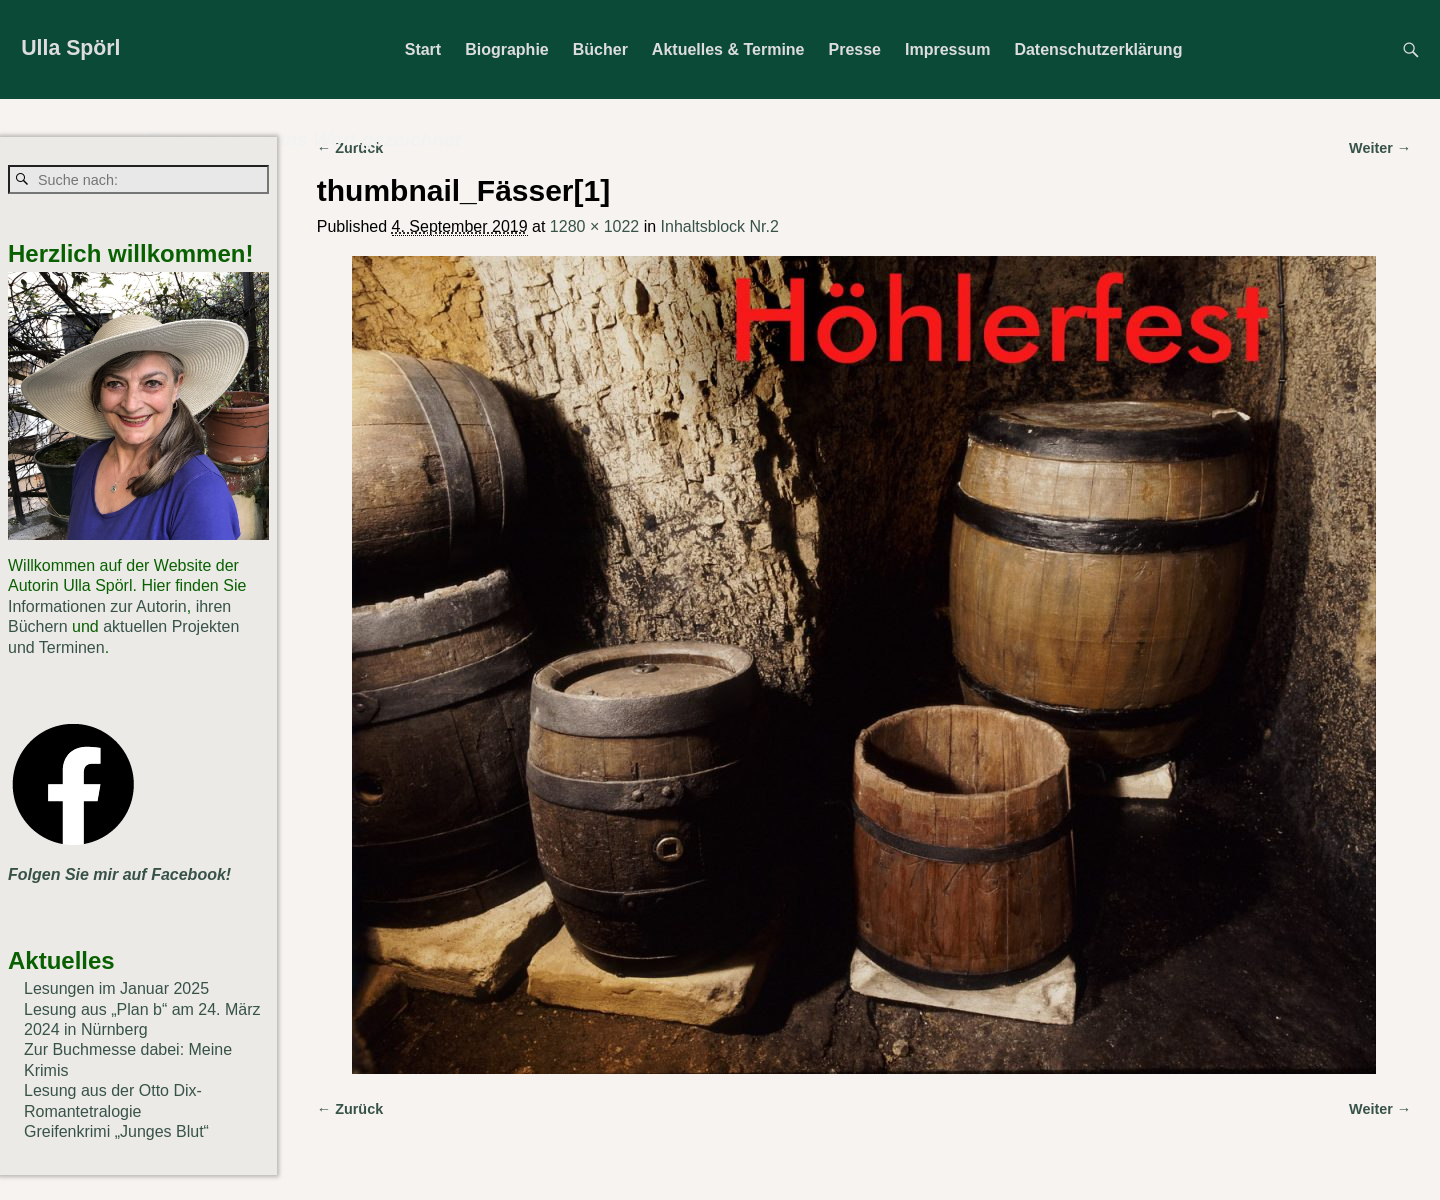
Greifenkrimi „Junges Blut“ (116, 1131)
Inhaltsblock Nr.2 (720, 226)
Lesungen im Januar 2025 (116, 988)
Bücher (600, 49)
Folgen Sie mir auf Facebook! (119, 874)
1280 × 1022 (594, 226)
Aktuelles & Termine (728, 49)
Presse (855, 49)
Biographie (507, 49)
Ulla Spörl (70, 48)
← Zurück (350, 1109)
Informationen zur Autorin (97, 606)
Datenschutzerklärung (1098, 49)
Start (423, 49)
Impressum (947, 49)
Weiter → (1380, 1109)
